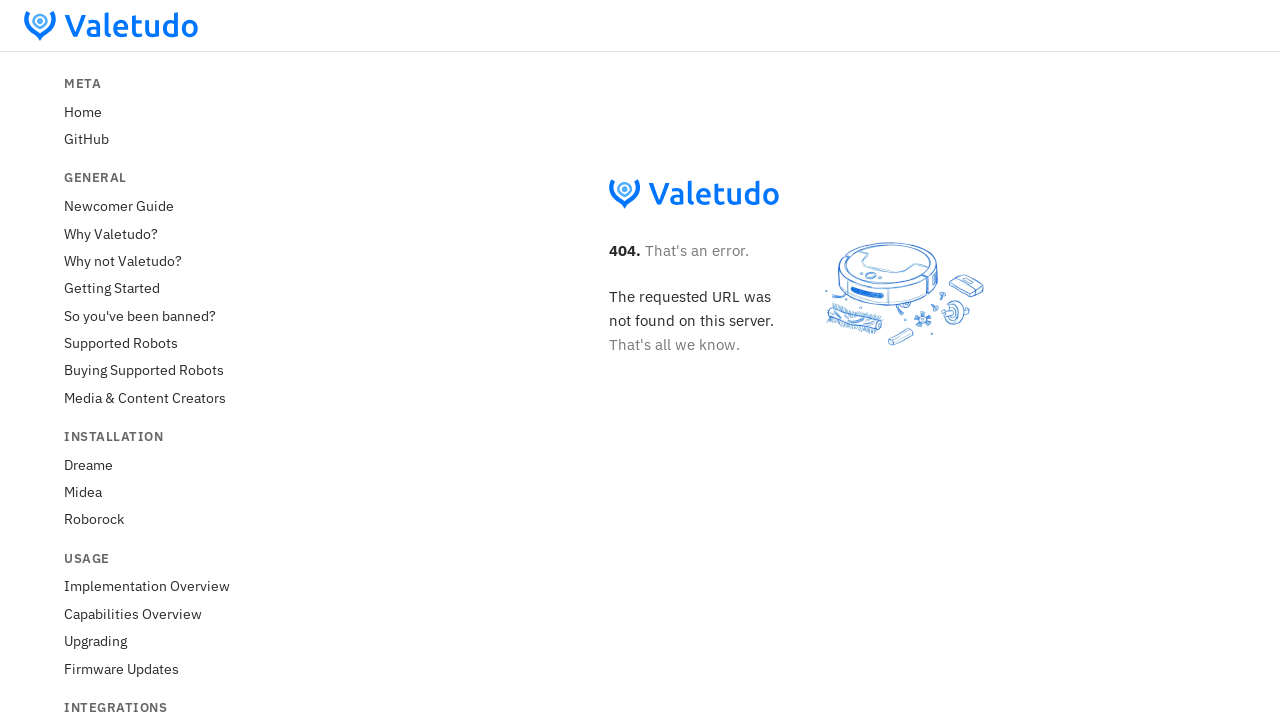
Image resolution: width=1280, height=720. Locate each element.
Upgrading (95, 640)
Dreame (88, 464)
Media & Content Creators (145, 397)
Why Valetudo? (111, 233)
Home (83, 111)
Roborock (94, 518)
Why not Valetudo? (123, 260)
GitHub (86, 138)
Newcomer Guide (119, 205)
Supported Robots (121, 342)
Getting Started (112, 287)
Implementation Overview (147, 585)
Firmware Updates (121, 668)
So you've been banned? (140, 315)
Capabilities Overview (133, 613)
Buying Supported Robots (144, 369)
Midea (83, 491)
